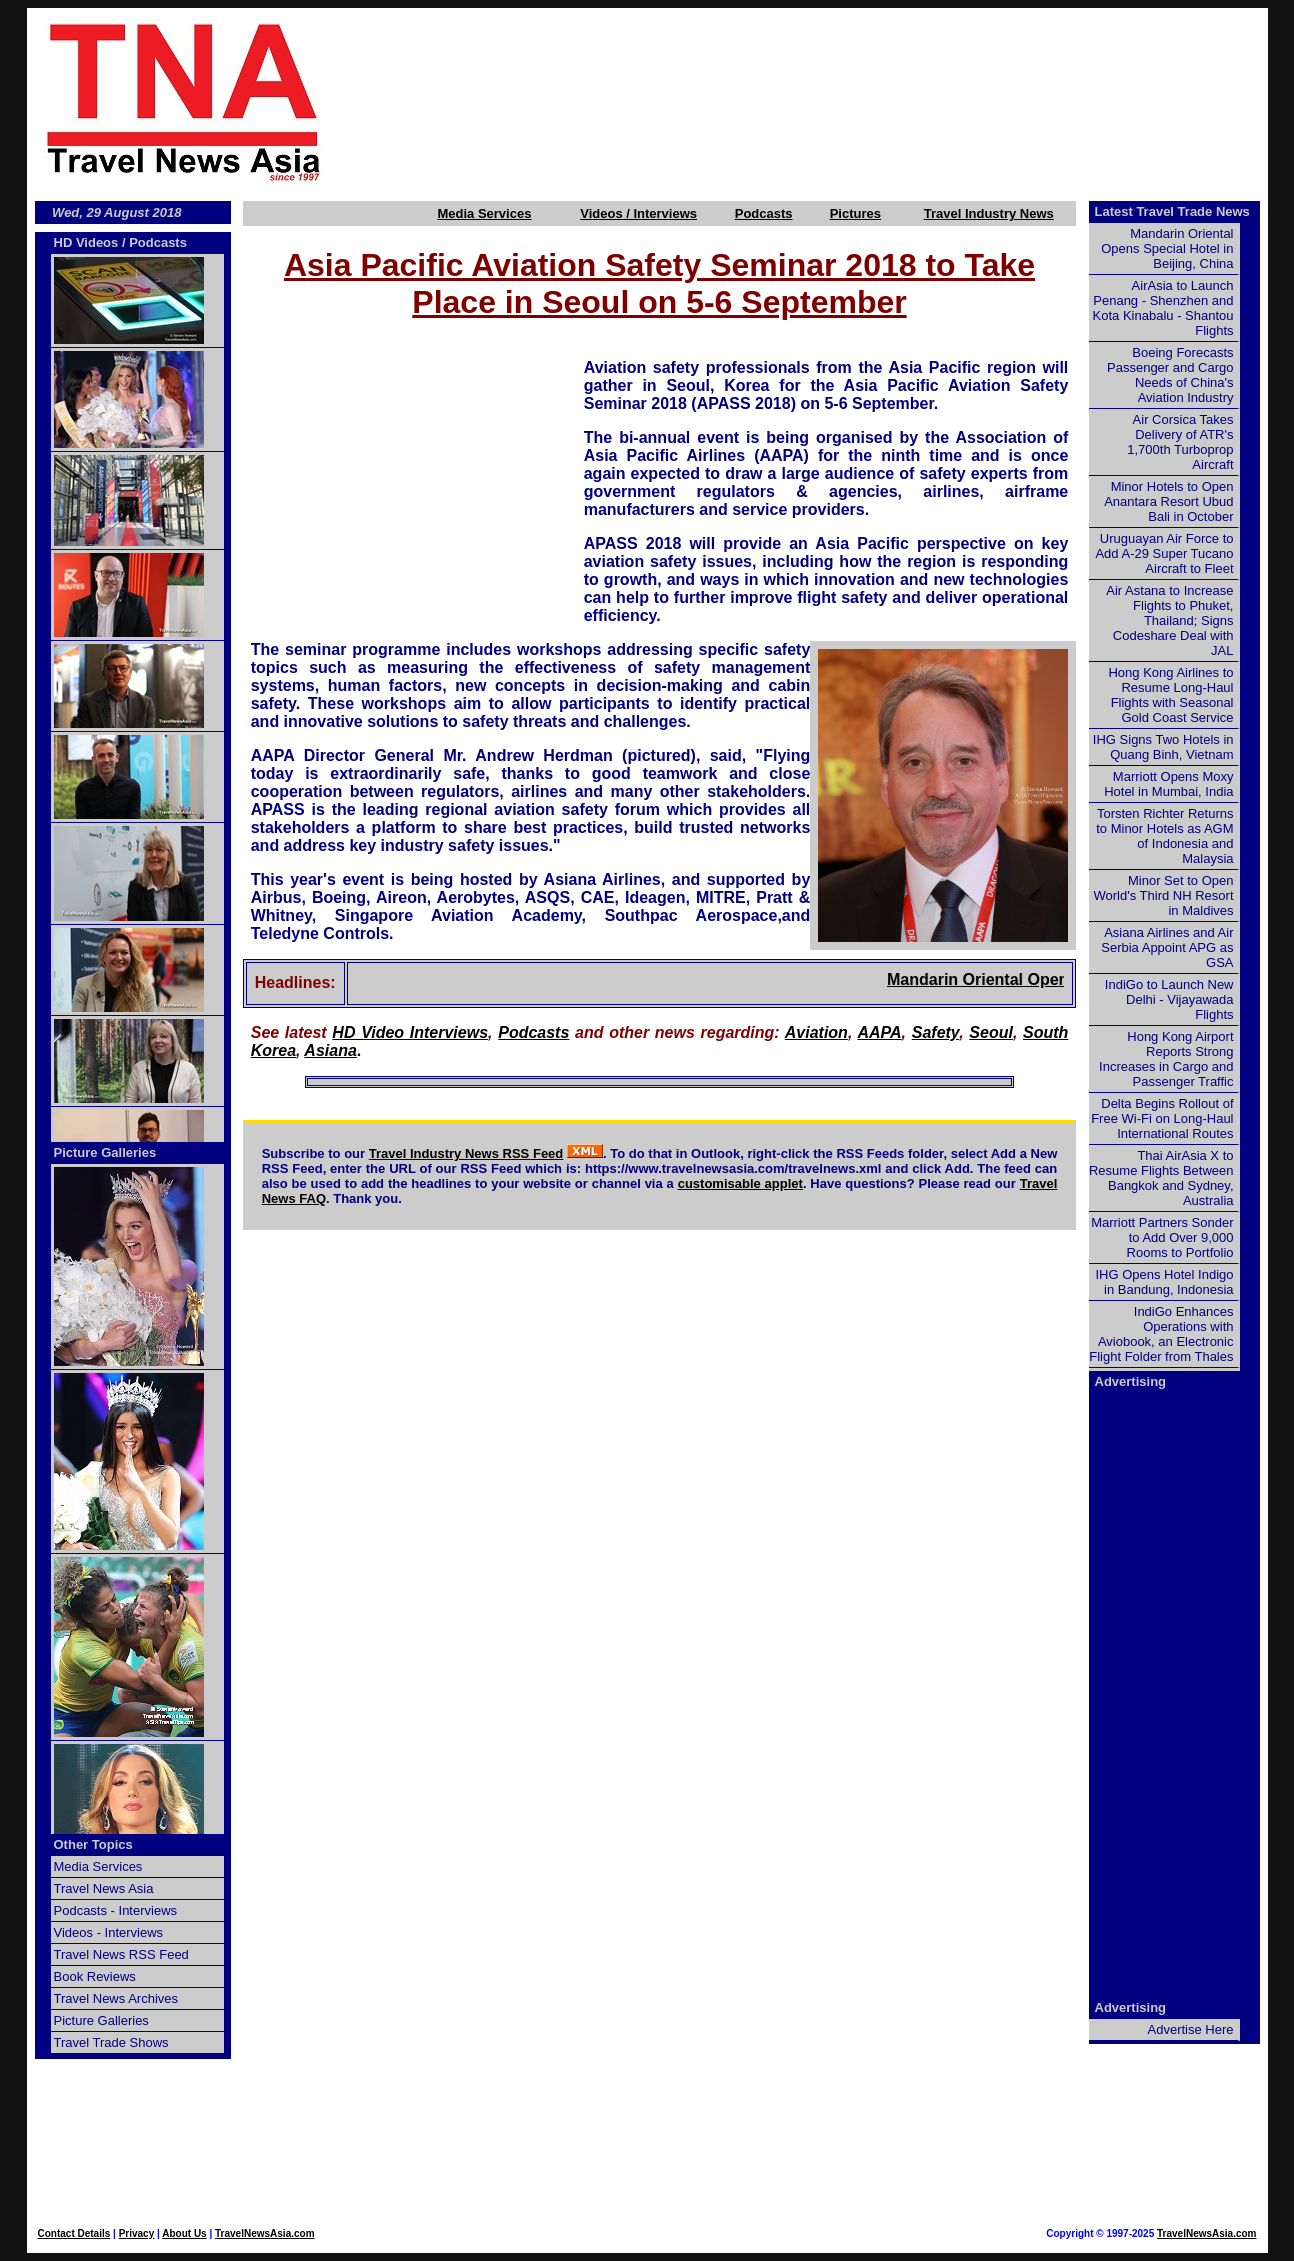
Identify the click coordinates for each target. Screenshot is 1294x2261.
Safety (935, 1032)
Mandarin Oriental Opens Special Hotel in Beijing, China (1167, 248)
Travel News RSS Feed (121, 1954)
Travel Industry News (989, 213)
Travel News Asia (104, 1888)
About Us (184, 2233)
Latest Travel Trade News (1172, 211)
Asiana (330, 1050)
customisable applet (740, 1183)
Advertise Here (1191, 2029)
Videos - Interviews (109, 1932)
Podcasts (764, 213)
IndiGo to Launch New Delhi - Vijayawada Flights (1169, 999)
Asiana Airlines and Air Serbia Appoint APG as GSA (1167, 947)
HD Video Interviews (410, 1032)
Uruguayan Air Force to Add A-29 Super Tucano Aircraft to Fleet (1164, 553)
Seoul (991, 1032)
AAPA (879, 1032)
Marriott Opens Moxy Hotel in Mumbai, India (1168, 784)
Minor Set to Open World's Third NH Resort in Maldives (1164, 895)
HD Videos (86, 242)
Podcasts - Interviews (116, 1910)
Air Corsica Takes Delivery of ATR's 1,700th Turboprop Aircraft (1180, 442)
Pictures (855, 213)
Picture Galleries (105, 1152)
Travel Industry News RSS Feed (466, 1153)
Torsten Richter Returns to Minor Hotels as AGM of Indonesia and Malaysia (1164, 836)
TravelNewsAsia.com (265, 2233)
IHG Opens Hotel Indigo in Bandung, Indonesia (1164, 1282)
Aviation (816, 1032)
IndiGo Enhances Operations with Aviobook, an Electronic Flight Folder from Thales (1161, 1334)
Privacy (137, 2233)
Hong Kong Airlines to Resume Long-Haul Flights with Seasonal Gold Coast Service (1170, 695)
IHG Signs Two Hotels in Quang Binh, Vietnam (1163, 747)
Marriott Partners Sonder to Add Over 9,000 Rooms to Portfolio (1162, 1237)
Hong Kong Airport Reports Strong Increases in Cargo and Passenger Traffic (1166, 1059)
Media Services (484, 213)
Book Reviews (95, 1976)
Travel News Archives (116, 1998)
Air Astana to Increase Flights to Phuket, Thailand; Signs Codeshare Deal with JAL (1169, 620)
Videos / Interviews (638, 213)
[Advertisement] (829, 101)
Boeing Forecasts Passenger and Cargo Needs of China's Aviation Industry (1170, 375)
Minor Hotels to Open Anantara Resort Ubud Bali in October (1168, 501)
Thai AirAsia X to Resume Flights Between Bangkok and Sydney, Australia (1161, 1178)
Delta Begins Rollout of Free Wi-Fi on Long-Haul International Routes (1162, 1118)
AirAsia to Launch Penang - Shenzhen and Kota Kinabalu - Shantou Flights (1163, 308)
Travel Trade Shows (111, 2042)
